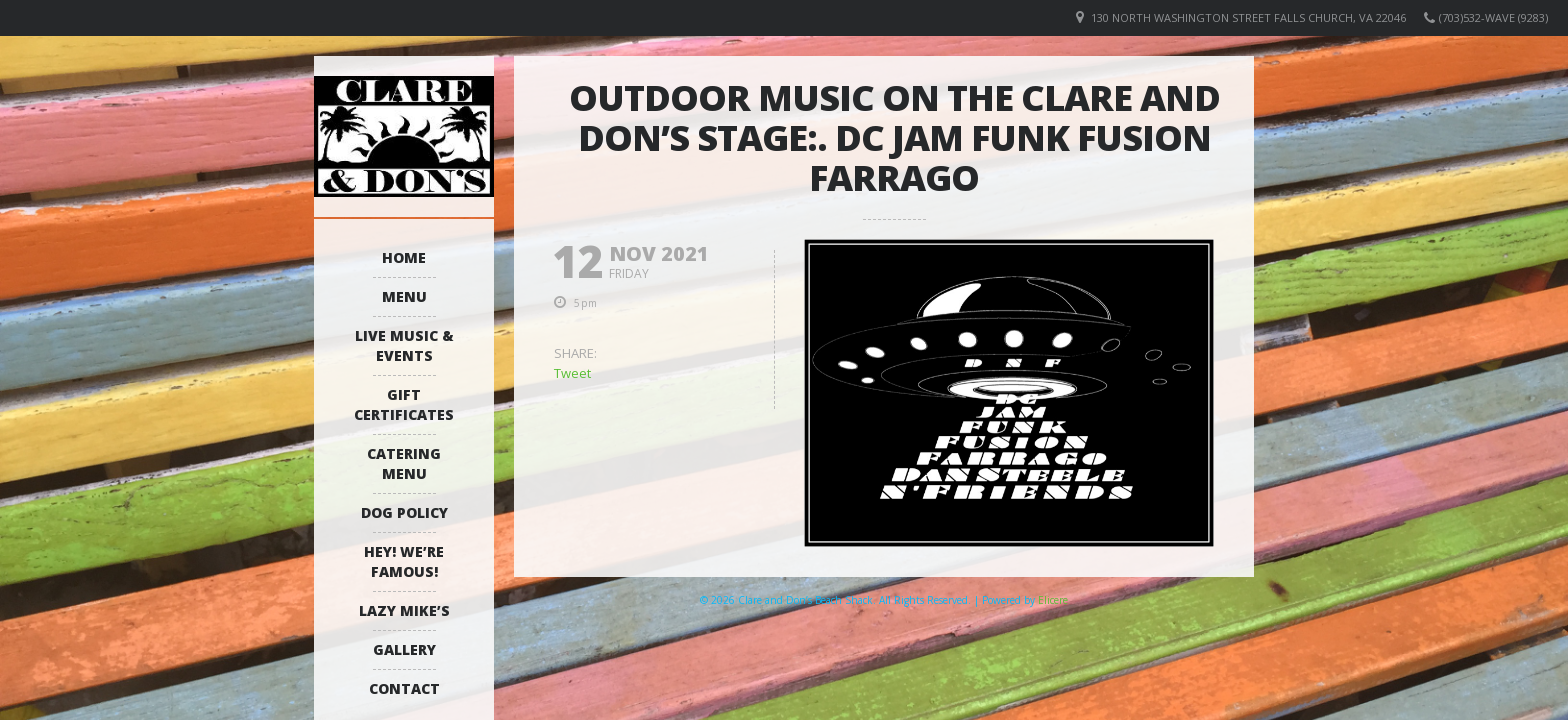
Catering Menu (404, 463)
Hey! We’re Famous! (404, 561)
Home (404, 257)
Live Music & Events (404, 345)
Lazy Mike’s (404, 610)
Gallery (404, 649)
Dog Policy (404, 512)
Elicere (1053, 600)
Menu (404, 296)
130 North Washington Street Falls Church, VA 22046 (1248, 17)
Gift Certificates (404, 404)
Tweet (572, 373)
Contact (404, 688)
